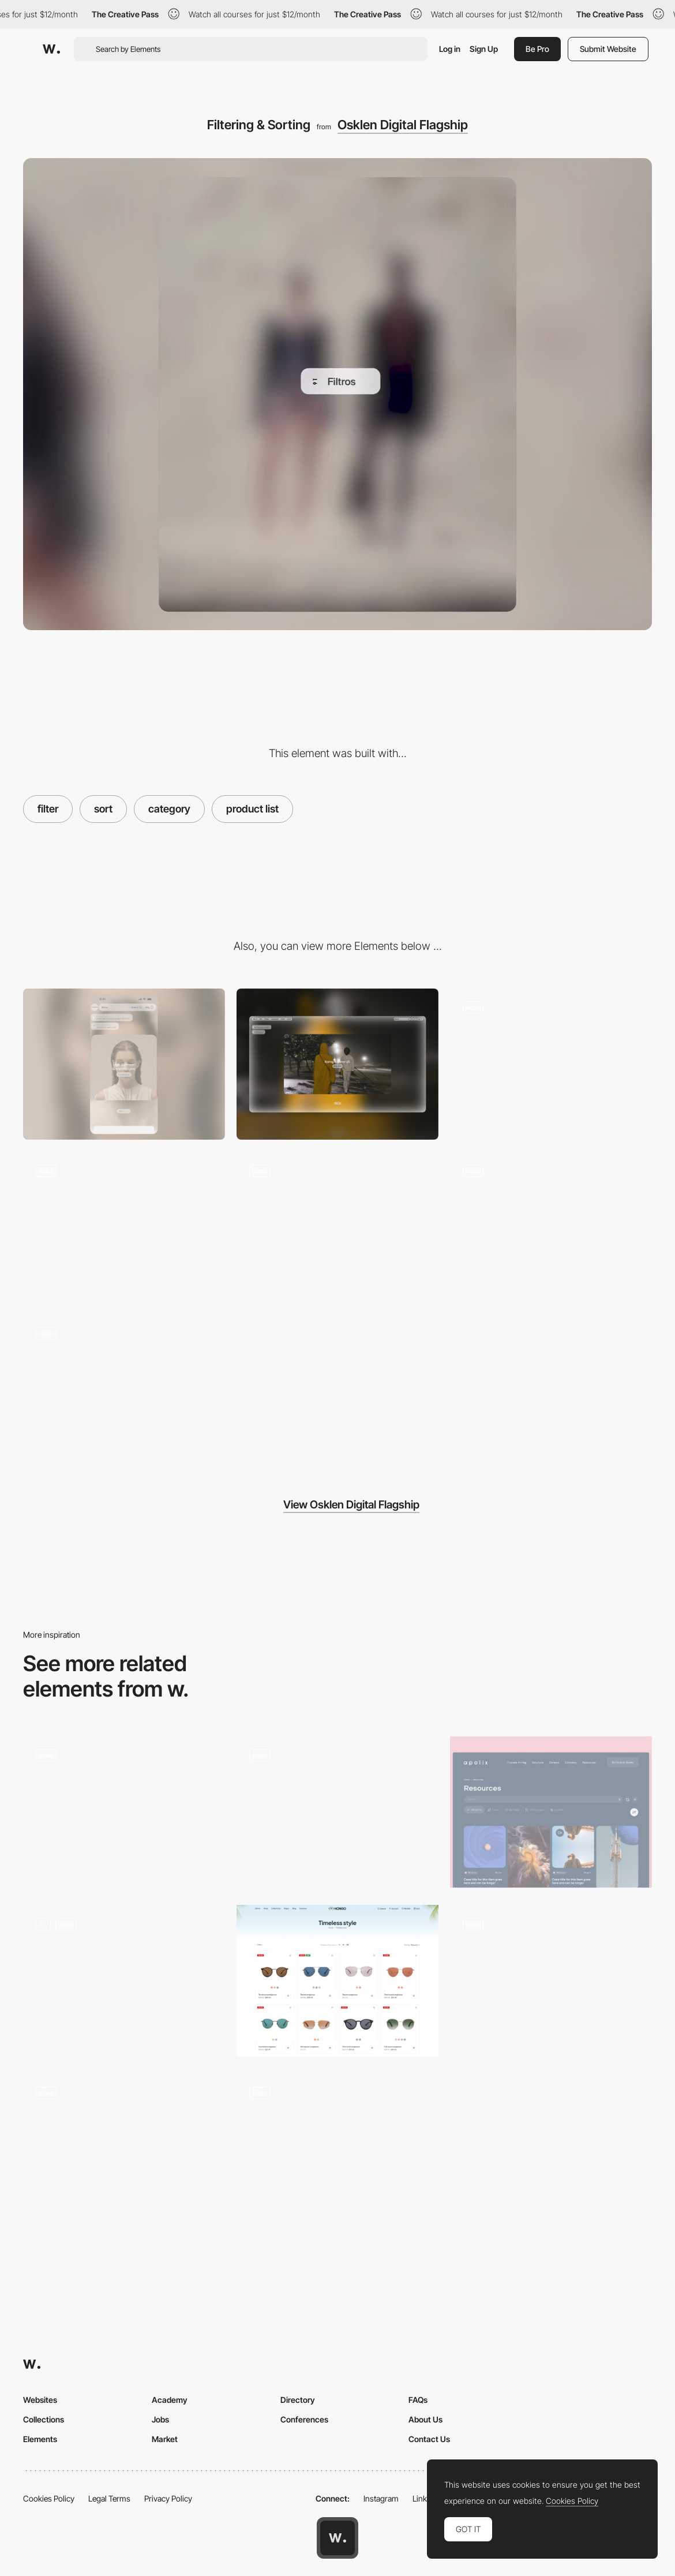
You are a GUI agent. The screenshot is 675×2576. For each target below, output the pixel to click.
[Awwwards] (51, 49)
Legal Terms (109, 2498)
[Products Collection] (337, 1981)
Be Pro (537, 49)
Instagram (381, 2498)
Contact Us (429, 2439)
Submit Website (608, 49)
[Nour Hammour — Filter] (337, 2150)
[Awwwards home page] (337, 2538)
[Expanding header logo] (551, 1227)
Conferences (304, 2419)
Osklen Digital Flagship (402, 124)
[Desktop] (337, 1064)
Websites (40, 2400)
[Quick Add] (124, 1227)
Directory (297, 2400)
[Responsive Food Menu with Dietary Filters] (124, 1981)
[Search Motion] (551, 1064)
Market (165, 2439)
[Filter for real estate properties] (551, 1981)
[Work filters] (337, 1812)
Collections (43, 2419)
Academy (169, 2400)
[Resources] (551, 1812)
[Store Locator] (124, 1390)
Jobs (160, 2419)
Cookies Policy (48, 2498)
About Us (425, 2419)
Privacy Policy (168, 2498)
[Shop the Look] (337, 1227)
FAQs (417, 2400)
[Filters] (124, 1812)
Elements (40, 2439)
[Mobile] (124, 1064)
